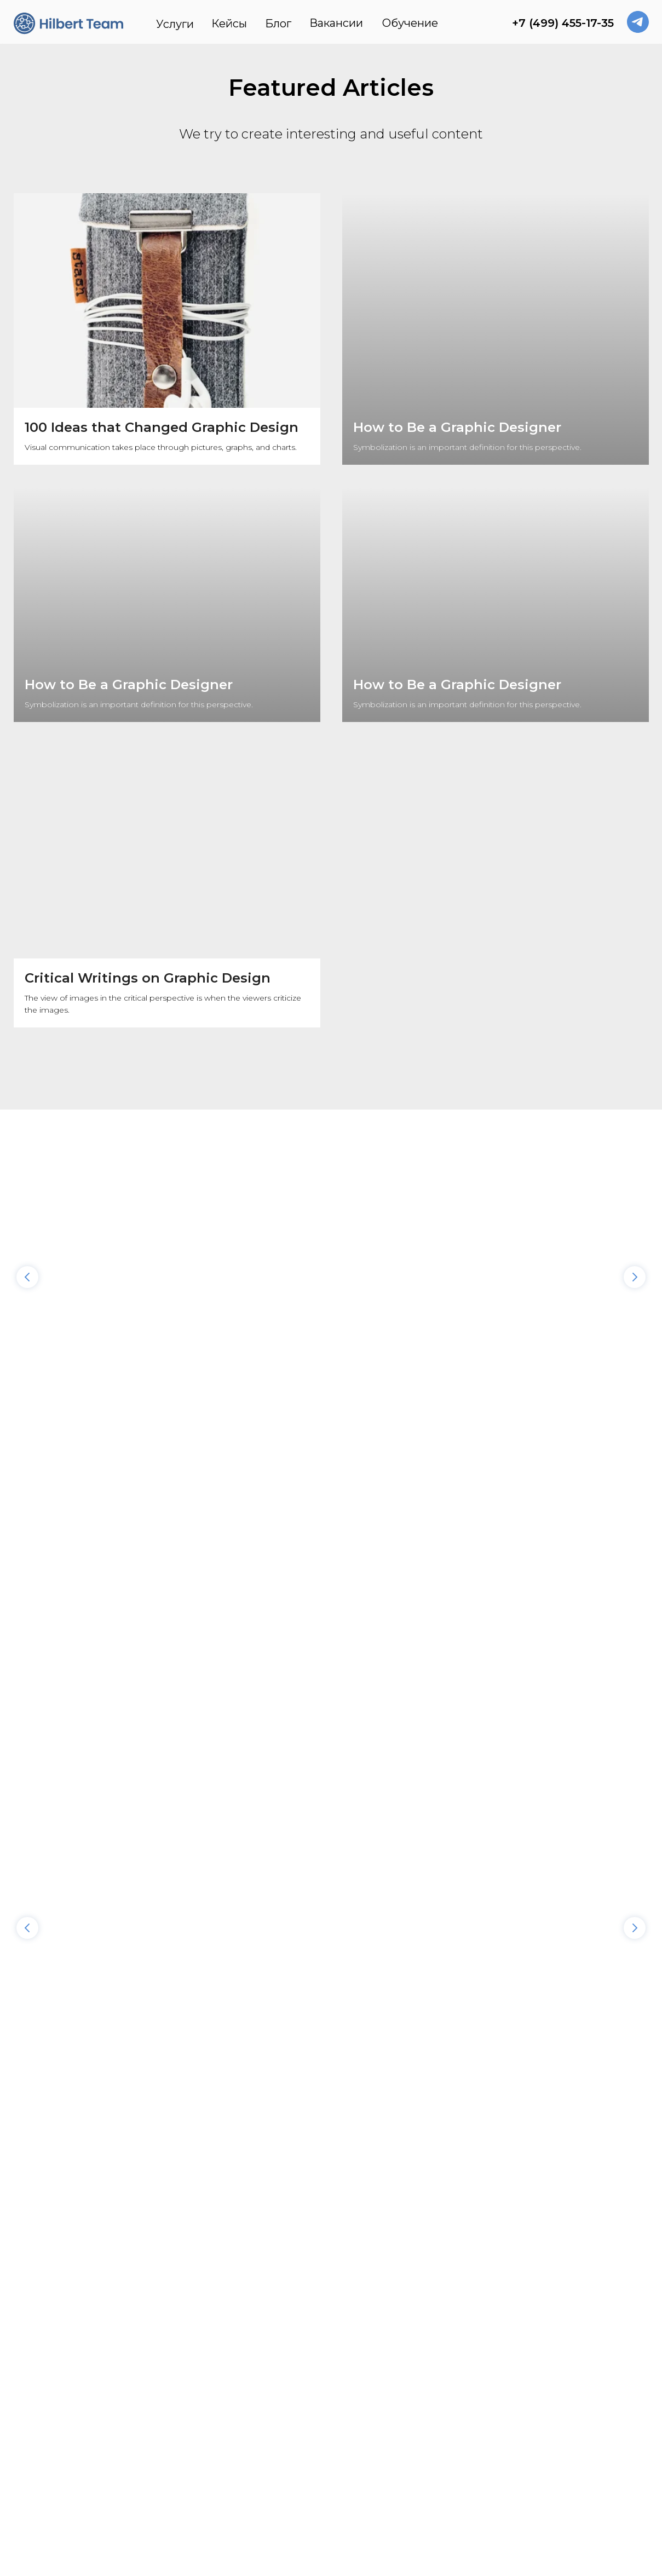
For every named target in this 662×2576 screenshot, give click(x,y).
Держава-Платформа (309, 1480)
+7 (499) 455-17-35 (563, 23)
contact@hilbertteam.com (577, 2383)
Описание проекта (395, 2176)
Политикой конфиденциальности (575, 2238)
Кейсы (229, 23)
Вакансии (336, 23)
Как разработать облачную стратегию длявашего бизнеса (413, 1249)
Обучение (410, 23)
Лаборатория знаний (104, 1480)
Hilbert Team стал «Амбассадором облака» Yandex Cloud (560, 1249)
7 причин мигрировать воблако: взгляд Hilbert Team (251, 1249)
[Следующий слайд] (635, 1200)
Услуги (175, 24)
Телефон (375, 2085)
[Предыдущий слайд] (27, 1200)
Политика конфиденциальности (281, 2474)
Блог (278, 23)
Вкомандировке (499, 1480)
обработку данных (539, 2246)
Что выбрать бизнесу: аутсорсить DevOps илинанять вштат (93, 1249)
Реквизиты (72, 2474)
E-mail (370, 2039)
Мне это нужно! (401, 2238)
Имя (366, 1994)
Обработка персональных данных (538, 2474)
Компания (377, 2130)
